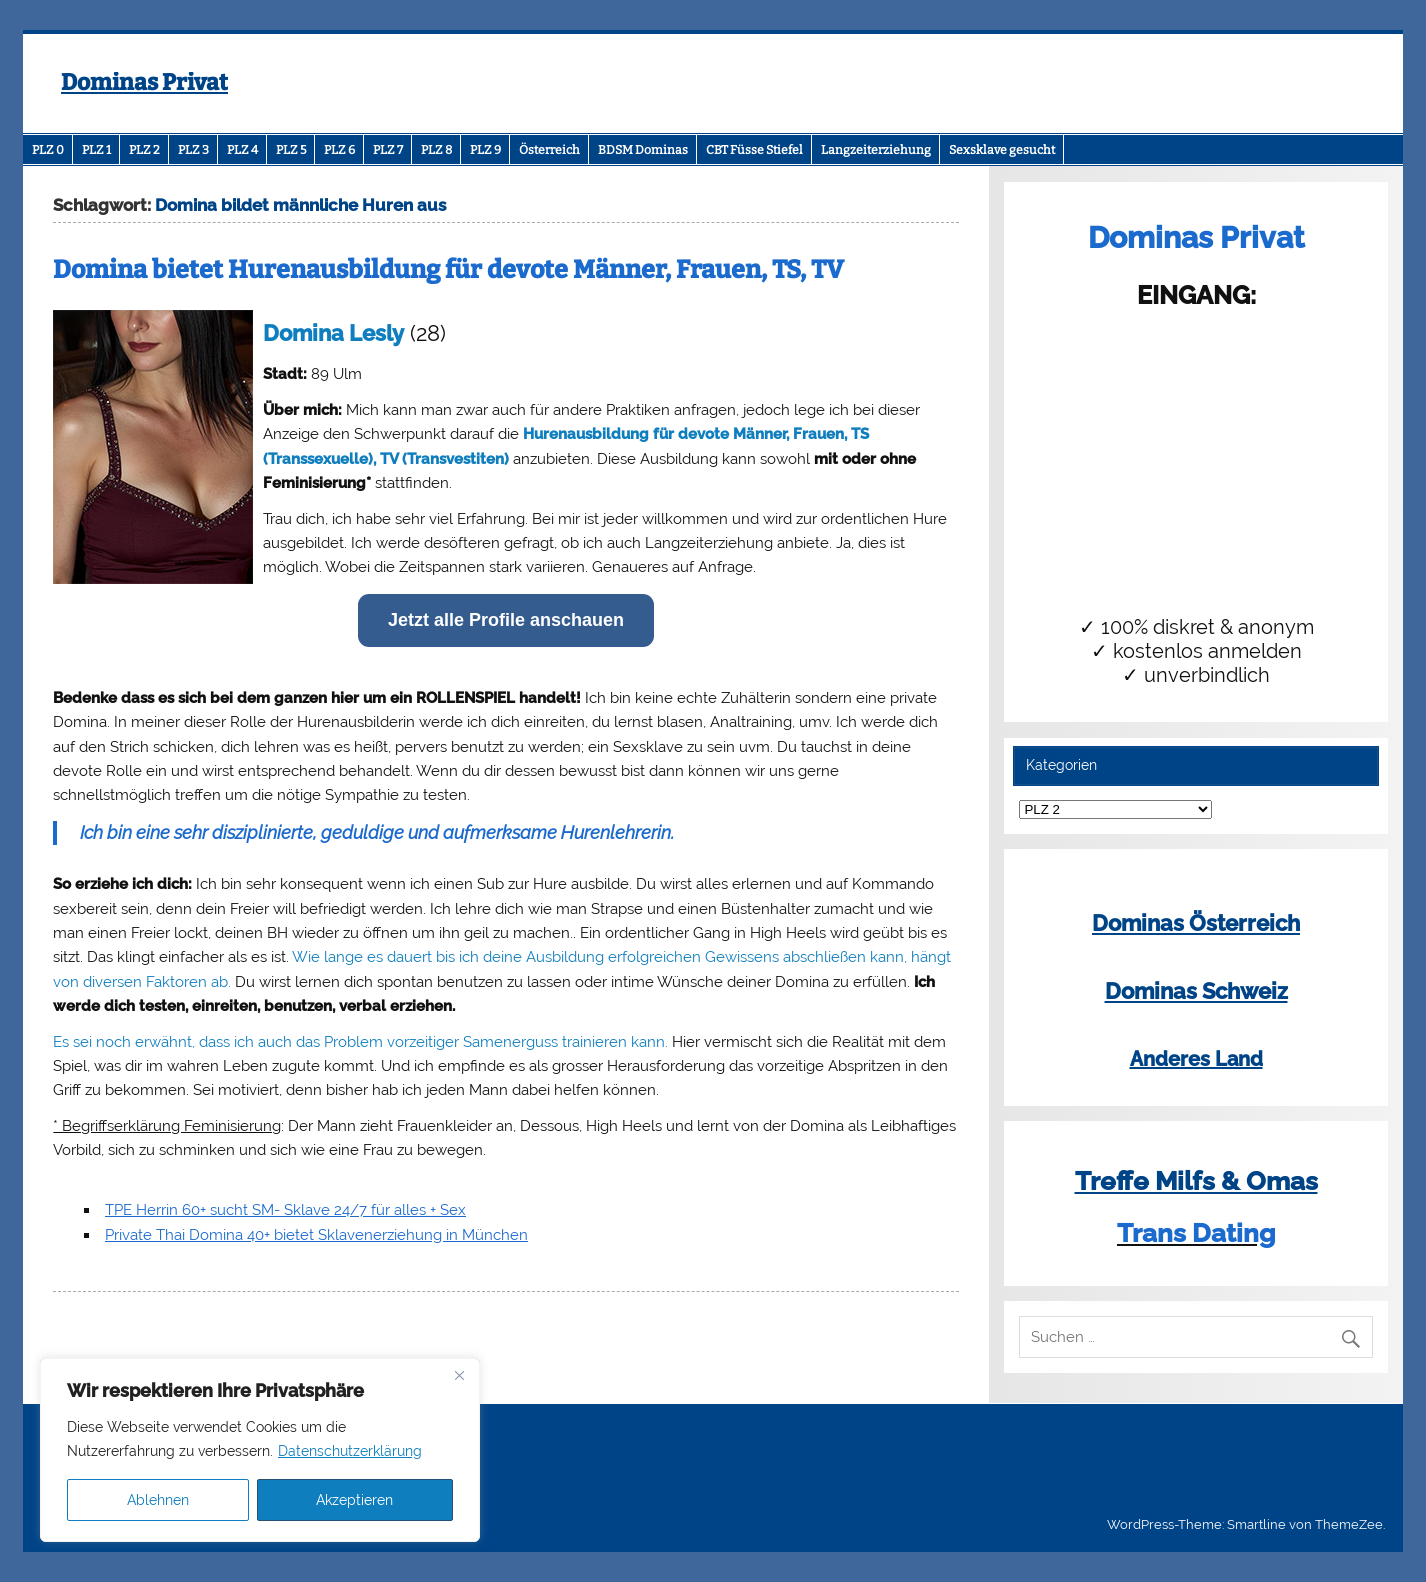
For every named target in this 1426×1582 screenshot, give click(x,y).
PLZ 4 (242, 150)
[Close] (459, 1375)
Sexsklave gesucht (1002, 150)
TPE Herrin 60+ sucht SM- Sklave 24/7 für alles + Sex (285, 1210)
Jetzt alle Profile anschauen (506, 620)
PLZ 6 (339, 150)
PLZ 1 (96, 150)
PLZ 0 (48, 150)
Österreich (549, 150)
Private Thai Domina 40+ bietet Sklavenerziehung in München (316, 1235)
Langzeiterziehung (876, 150)
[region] (260, 1450)
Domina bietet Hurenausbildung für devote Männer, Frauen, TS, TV (448, 270)
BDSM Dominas (643, 150)
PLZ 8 (436, 150)
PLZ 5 (291, 150)
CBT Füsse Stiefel (754, 150)
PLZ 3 (193, 150)
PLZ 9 (485, 150)
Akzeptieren (354, 1500)
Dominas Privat (144, 82)
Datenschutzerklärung (350, 1451)
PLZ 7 (388, 150)
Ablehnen (158, 1500)
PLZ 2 (144, 150)
